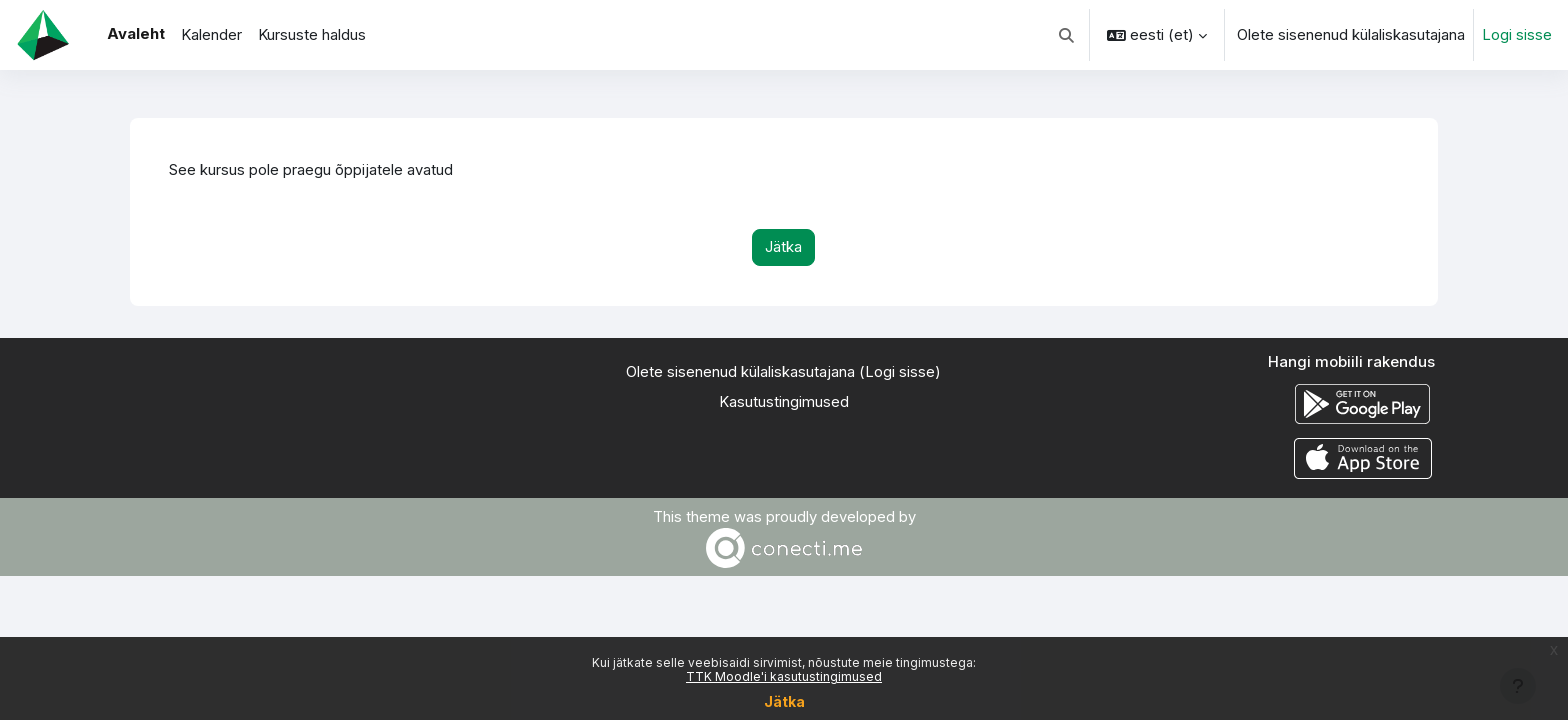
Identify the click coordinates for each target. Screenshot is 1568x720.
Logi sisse (1517, 34)
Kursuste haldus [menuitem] (312, 34)
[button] (1067, 35)
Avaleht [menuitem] (136, 33)
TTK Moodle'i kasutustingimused (784, 676)
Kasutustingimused (784, 402)
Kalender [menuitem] (211, 34)
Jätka (784, 701)
